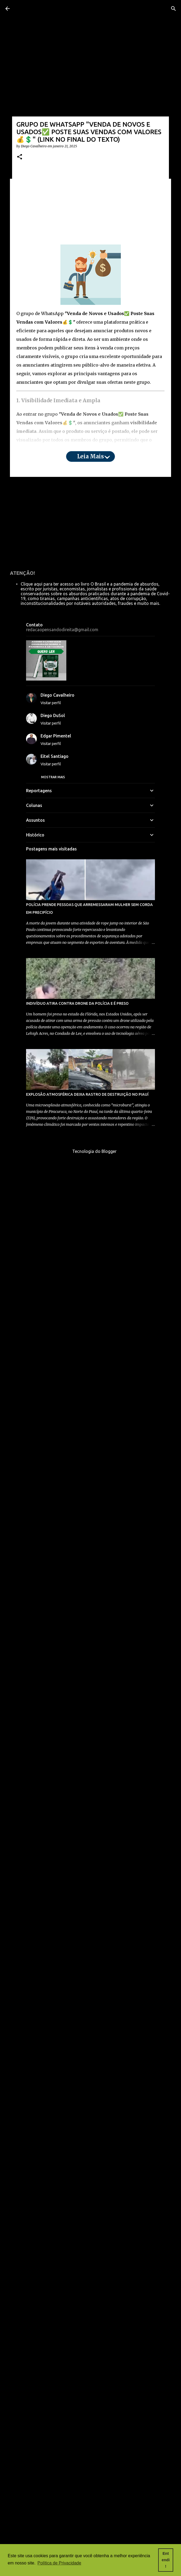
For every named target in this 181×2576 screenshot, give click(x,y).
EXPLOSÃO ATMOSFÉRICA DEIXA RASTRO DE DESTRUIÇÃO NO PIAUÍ (87, 2228)
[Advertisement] (90, 206)
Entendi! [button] (166, 2559)
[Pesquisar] (173, 8)
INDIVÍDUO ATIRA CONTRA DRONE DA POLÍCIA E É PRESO (77, 2137)
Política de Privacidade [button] (59, 2563)
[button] (19, 157)
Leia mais (90, 456)
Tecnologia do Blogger (91, 2285)
